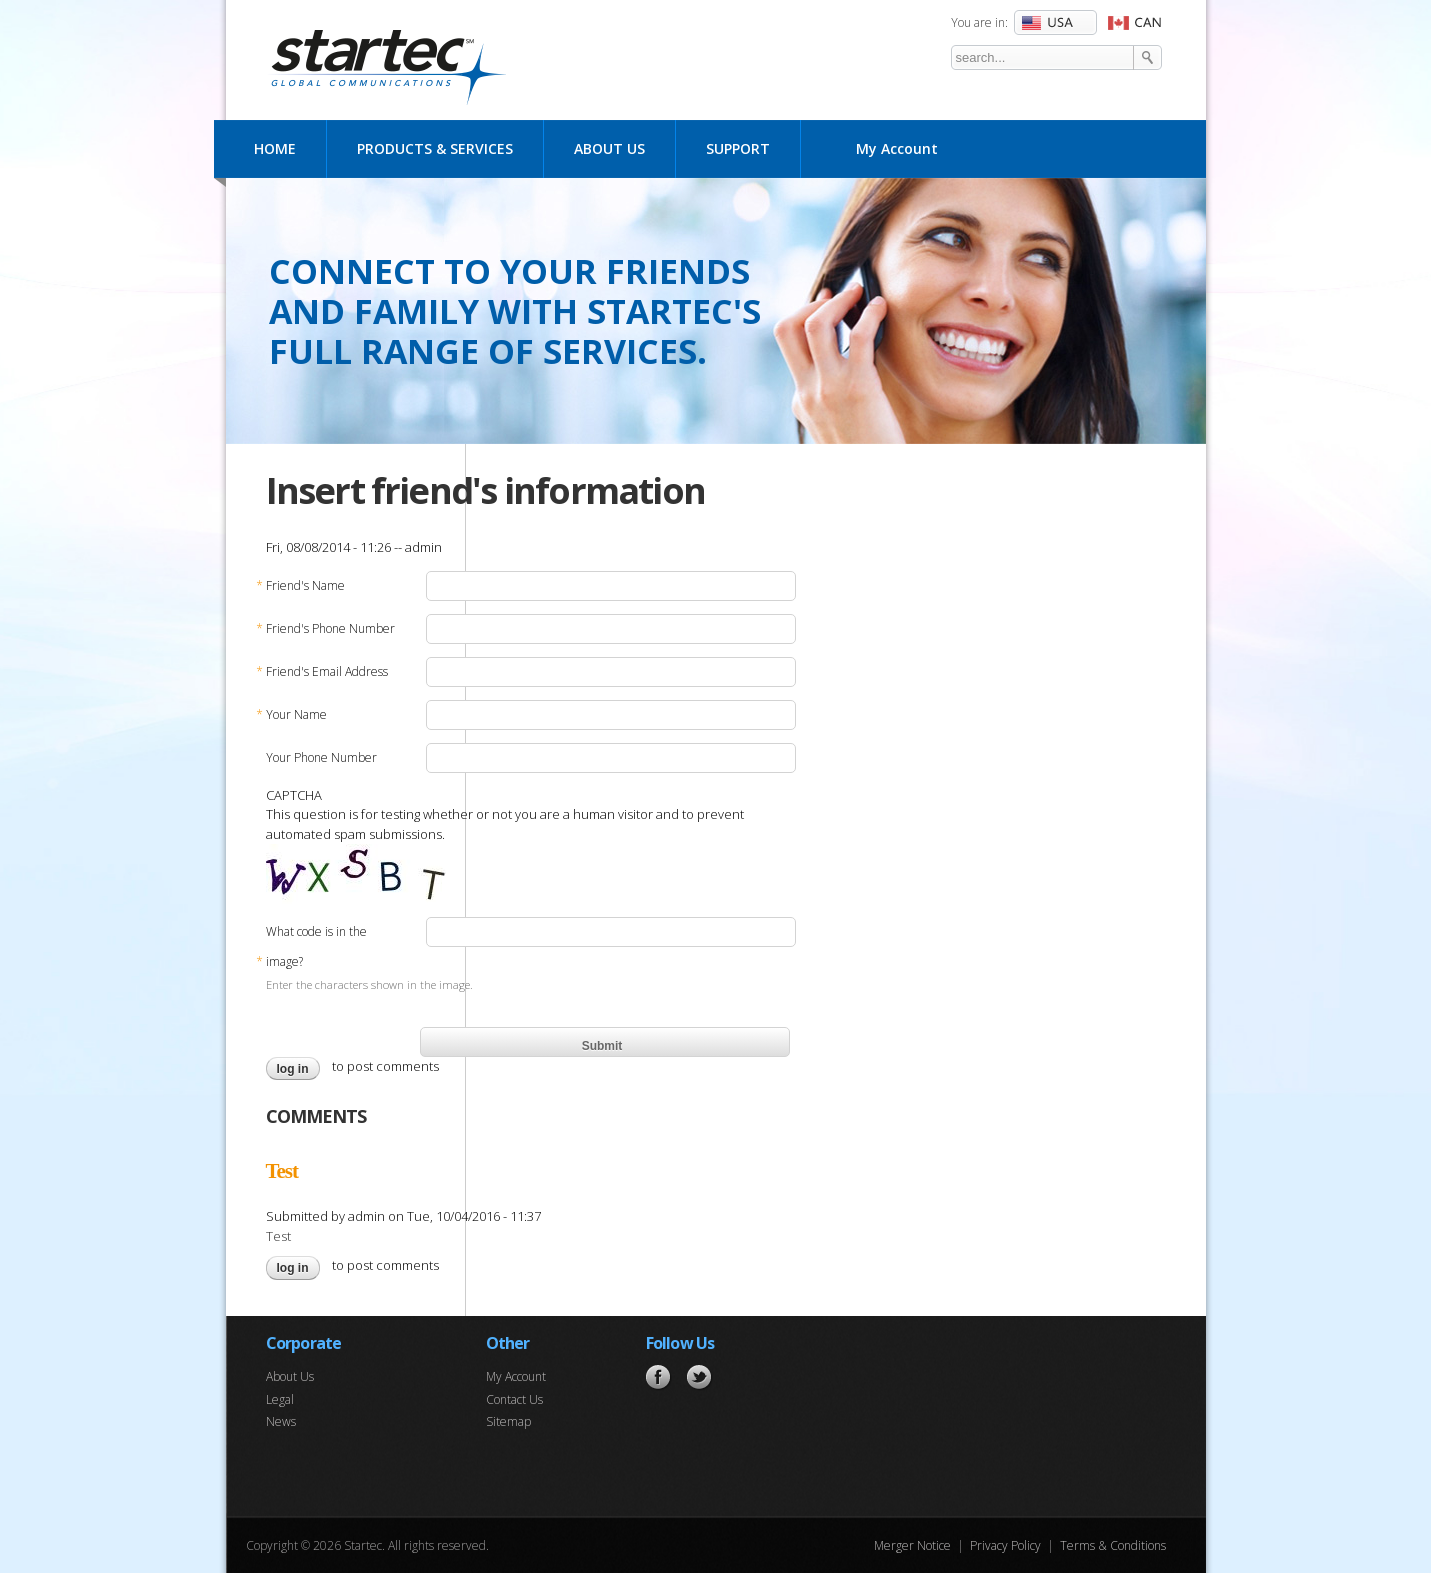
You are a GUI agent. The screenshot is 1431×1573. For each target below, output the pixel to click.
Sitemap (508, 1421)
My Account (897, 148)
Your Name (296, 715)
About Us (609, 148)
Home (275, 148)
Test (282, 1171)
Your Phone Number (321, 757)
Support (738, 148)
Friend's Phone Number (330, 629)
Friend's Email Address (327, 672)
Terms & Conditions (1113, 1545)
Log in (293, 1069)
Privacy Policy (1005, 1545)
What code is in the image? (316, 950)
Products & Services (435, 148)
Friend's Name (305, 586)
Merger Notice (912, 1545)
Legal (280, 1399)
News (281, 1421)
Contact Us (514, 1399)
